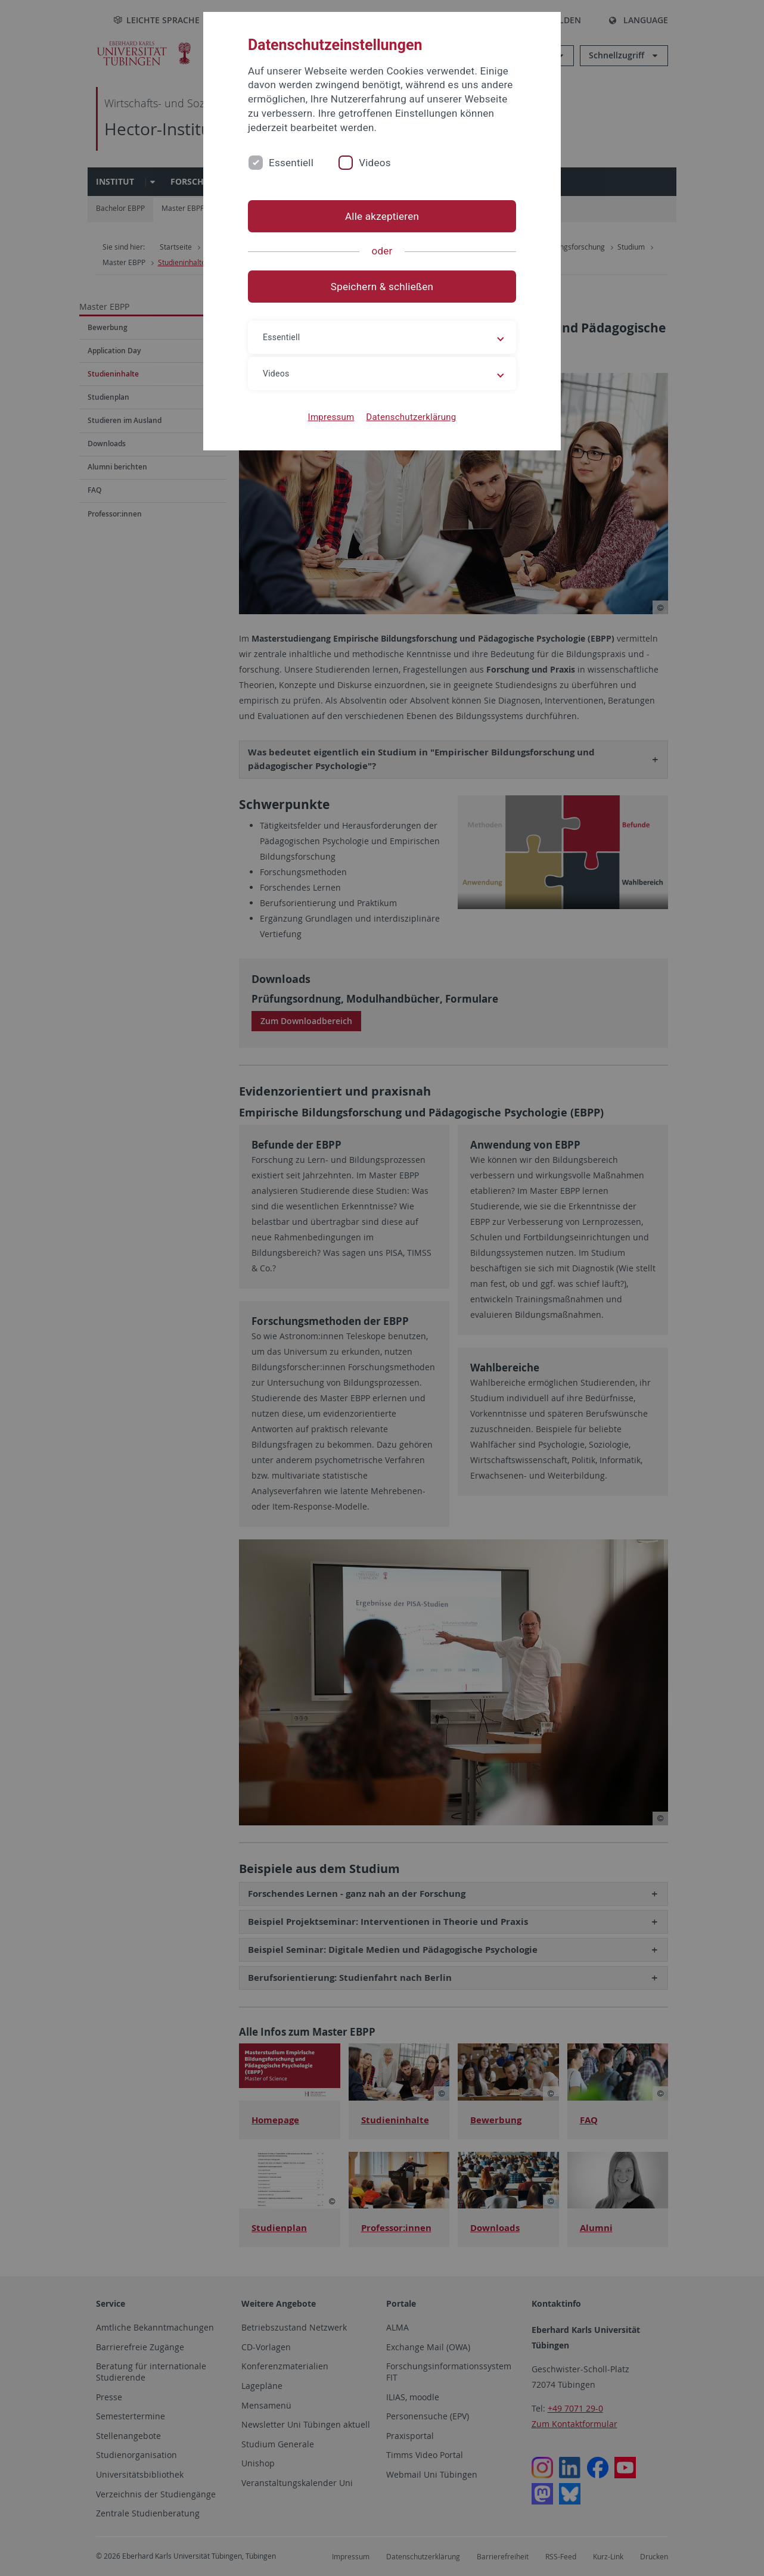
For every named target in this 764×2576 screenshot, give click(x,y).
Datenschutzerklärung (411, 417)
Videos (375, 163)
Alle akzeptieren (382, 216)
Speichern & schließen (382, 287)
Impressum (331, 417)
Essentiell (291, 163)
